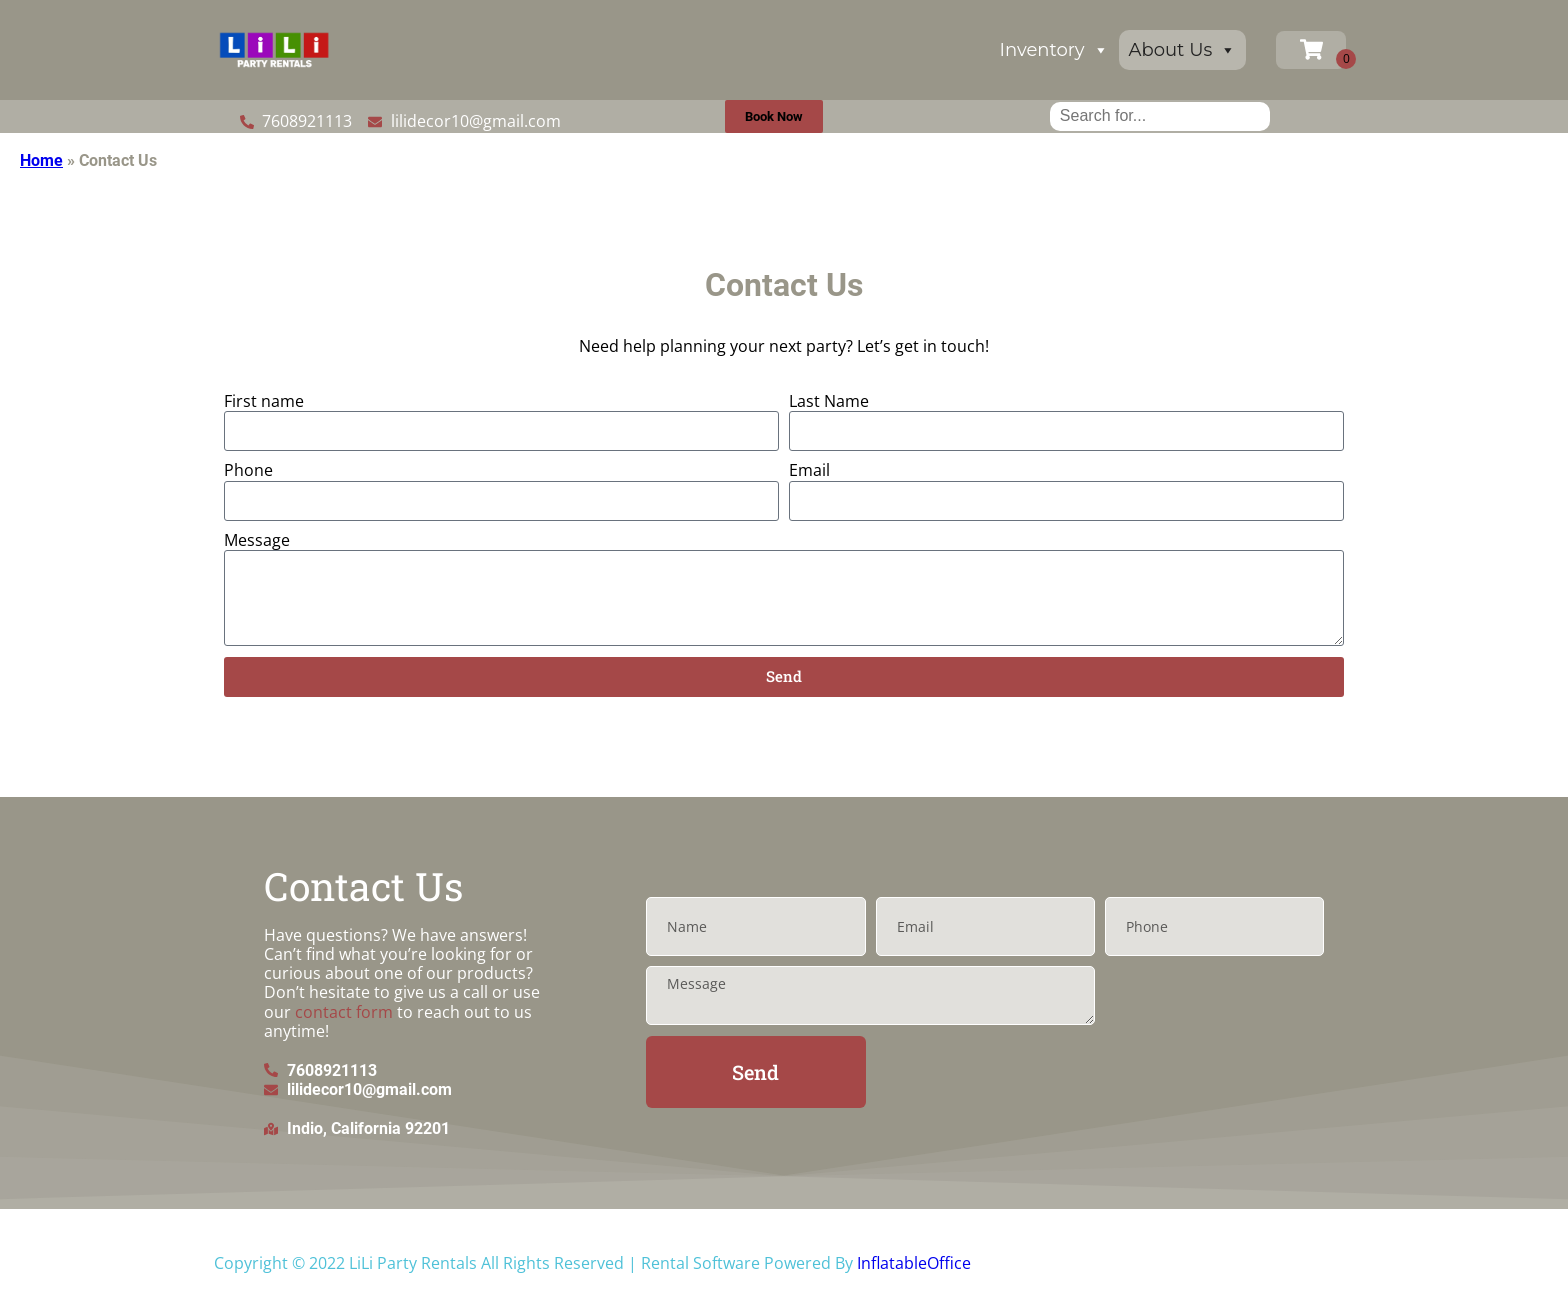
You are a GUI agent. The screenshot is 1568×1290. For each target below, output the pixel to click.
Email (809, 470)
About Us (1183, 50)
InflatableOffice (914, 1263)
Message (257, 540)
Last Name (829, 401)
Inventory (1054, 50)
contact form (344, 1012)
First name (264, 401)
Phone (248, 470)
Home (41, 160)
